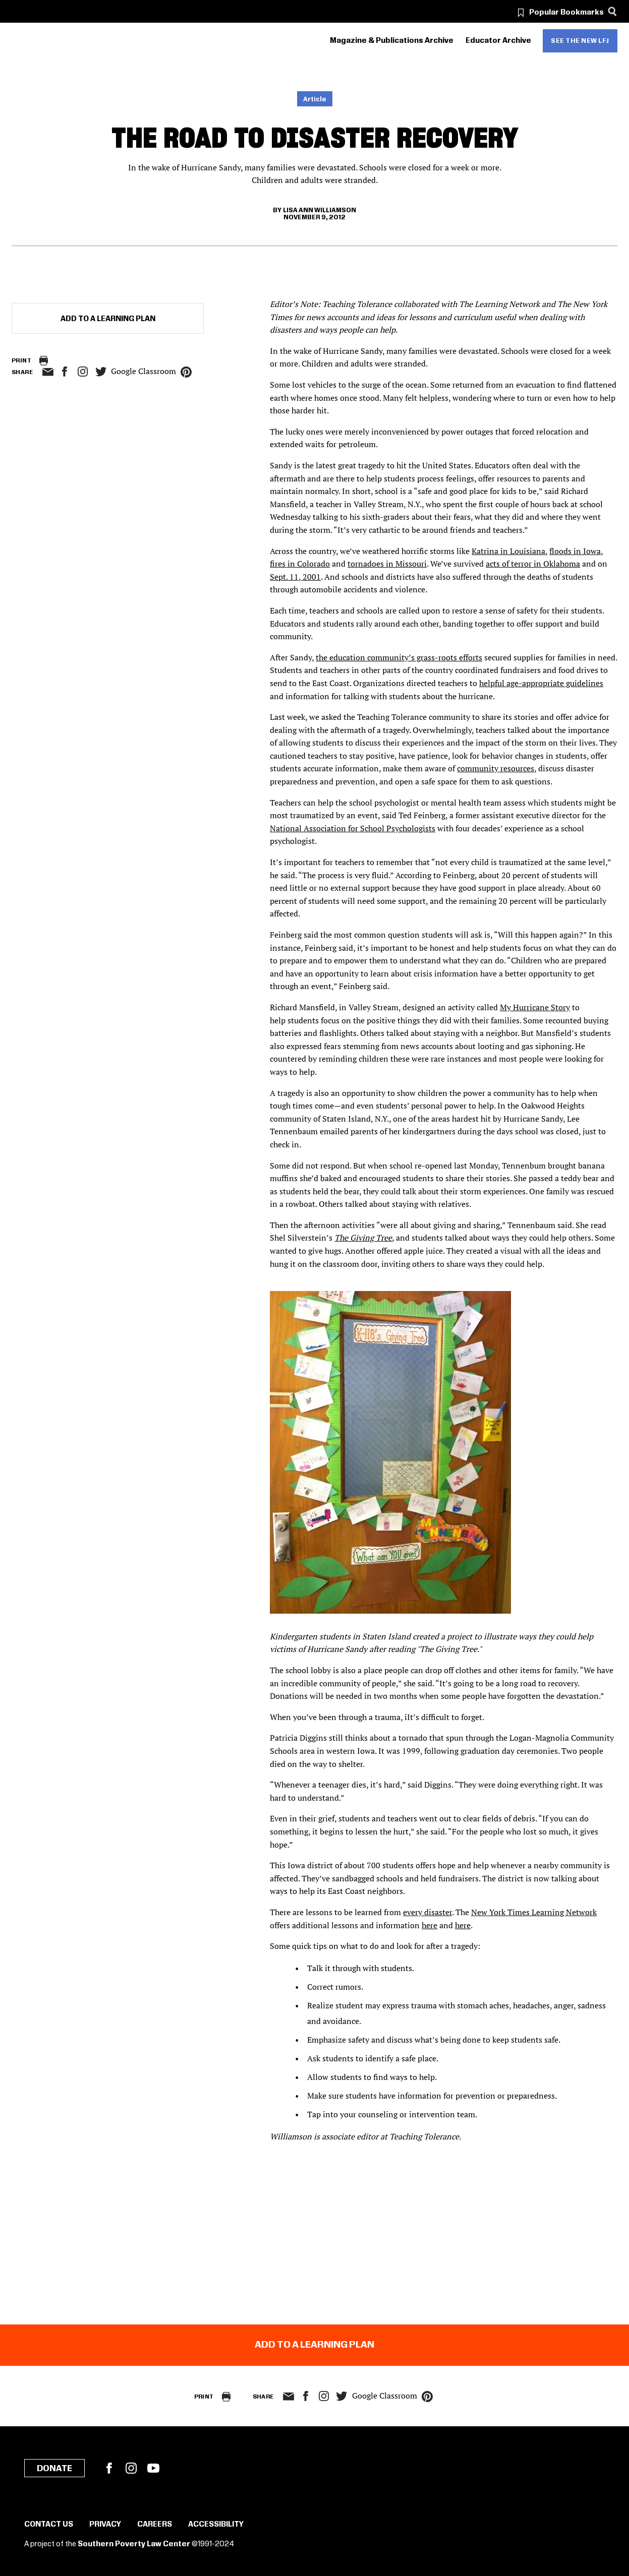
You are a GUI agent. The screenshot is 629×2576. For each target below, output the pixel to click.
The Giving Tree (363, 1237)
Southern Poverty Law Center (134, 2544)
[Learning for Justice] (68, 41)
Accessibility (216, 2524)
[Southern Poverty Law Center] (20, 41)
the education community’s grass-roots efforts (399, 657)
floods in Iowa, (576, 551)
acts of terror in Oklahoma (533, 563)
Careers (154, 2524)
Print (21, 360)
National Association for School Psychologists (352, 828)
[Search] (612, 11)
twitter (101, 372)
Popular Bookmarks (566, 12)
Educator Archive (498, 40)
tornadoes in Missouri (387, 563)
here (429, 1925)
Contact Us (48, 2524)
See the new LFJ (580, 41)
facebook (64, 371)
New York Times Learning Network (534, 1912)
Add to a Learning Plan (108, 319)
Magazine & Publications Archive (391, 40)
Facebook (109, 2468)
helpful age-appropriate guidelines (541, 683)
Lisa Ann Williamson (319, 210)
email (47, 372)
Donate (54, 2469)
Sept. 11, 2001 (295, 576)
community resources (495, 768)
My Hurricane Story (535, 1007)
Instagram (83, 371)
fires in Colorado (300, 563)
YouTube (153, 2468)
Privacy (105, 2524)
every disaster (427, 1912)
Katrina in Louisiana (508, 551)
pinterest (186, 372)
